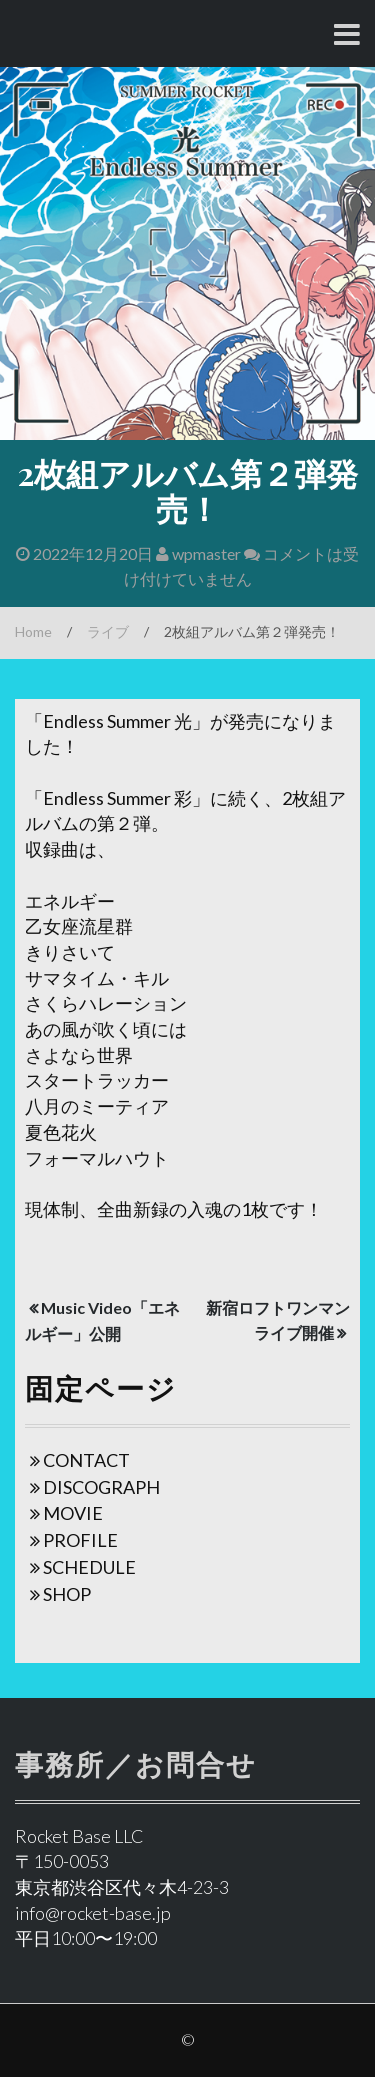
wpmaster (198, 553)
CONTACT (86, 1460)
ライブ (108, 631)
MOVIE (73, 1513)
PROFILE (80, 1540)
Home (33, 631)
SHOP (67, 1594)
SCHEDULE (89, 1567)
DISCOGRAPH (101, 1487)
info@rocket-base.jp (93, 1913)
